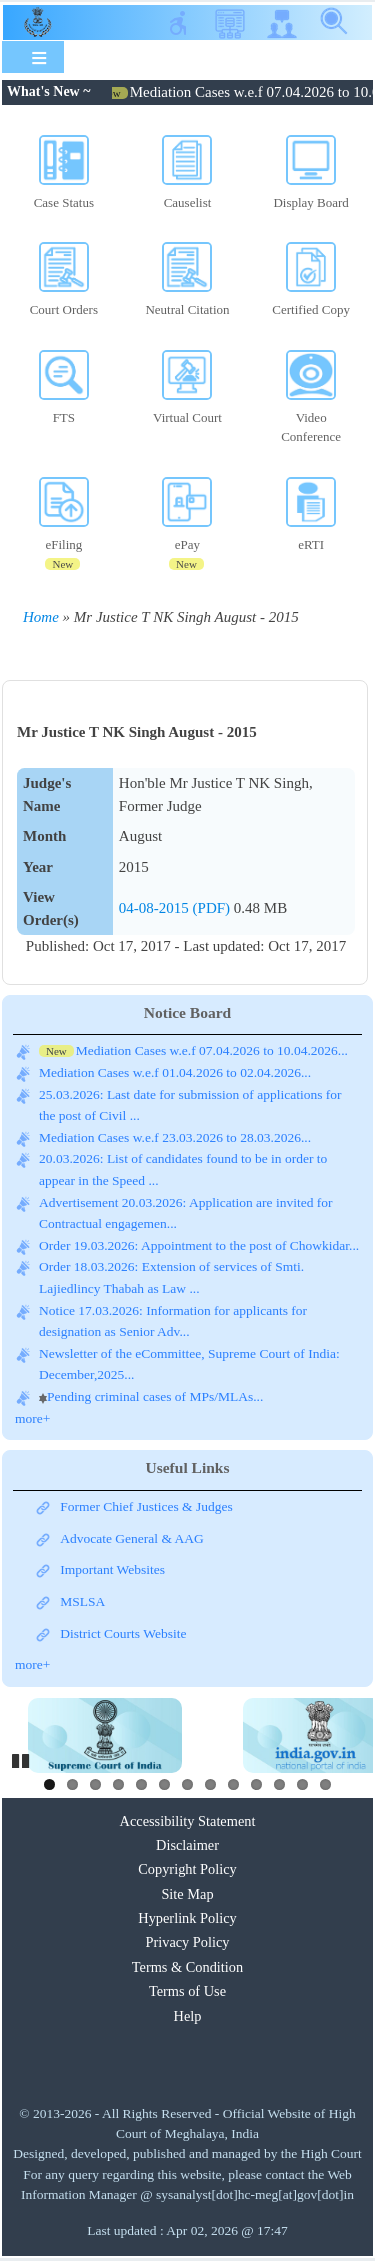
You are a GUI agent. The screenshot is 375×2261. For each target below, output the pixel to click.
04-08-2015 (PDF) (176, 908)
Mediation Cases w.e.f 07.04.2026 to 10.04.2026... (212, 1050)
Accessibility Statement (188, 1821)
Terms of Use (187, 1991)
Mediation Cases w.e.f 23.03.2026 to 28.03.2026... (175, 1137)
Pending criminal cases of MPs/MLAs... (155, 1396)
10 (256, 1784)
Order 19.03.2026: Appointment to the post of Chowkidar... (199, 1245)
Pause (22, 1758)
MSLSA (82, 1601)
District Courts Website (123, 1633)
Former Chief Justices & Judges (146, 1506)
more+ (32, 1418)
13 (325, 1784)
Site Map (187, 1894)
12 (302, 1784)
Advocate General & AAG (132, 1538)
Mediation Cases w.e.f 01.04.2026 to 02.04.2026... (175, 1072)
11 (279, 1784)
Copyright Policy (187, 1869)
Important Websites (112, 1569)
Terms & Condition (187, 1967)
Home (41, 617)
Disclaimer (187, 1845)
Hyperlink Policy (187, 1918)
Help (188, 2016)
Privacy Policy (187, 1942)
